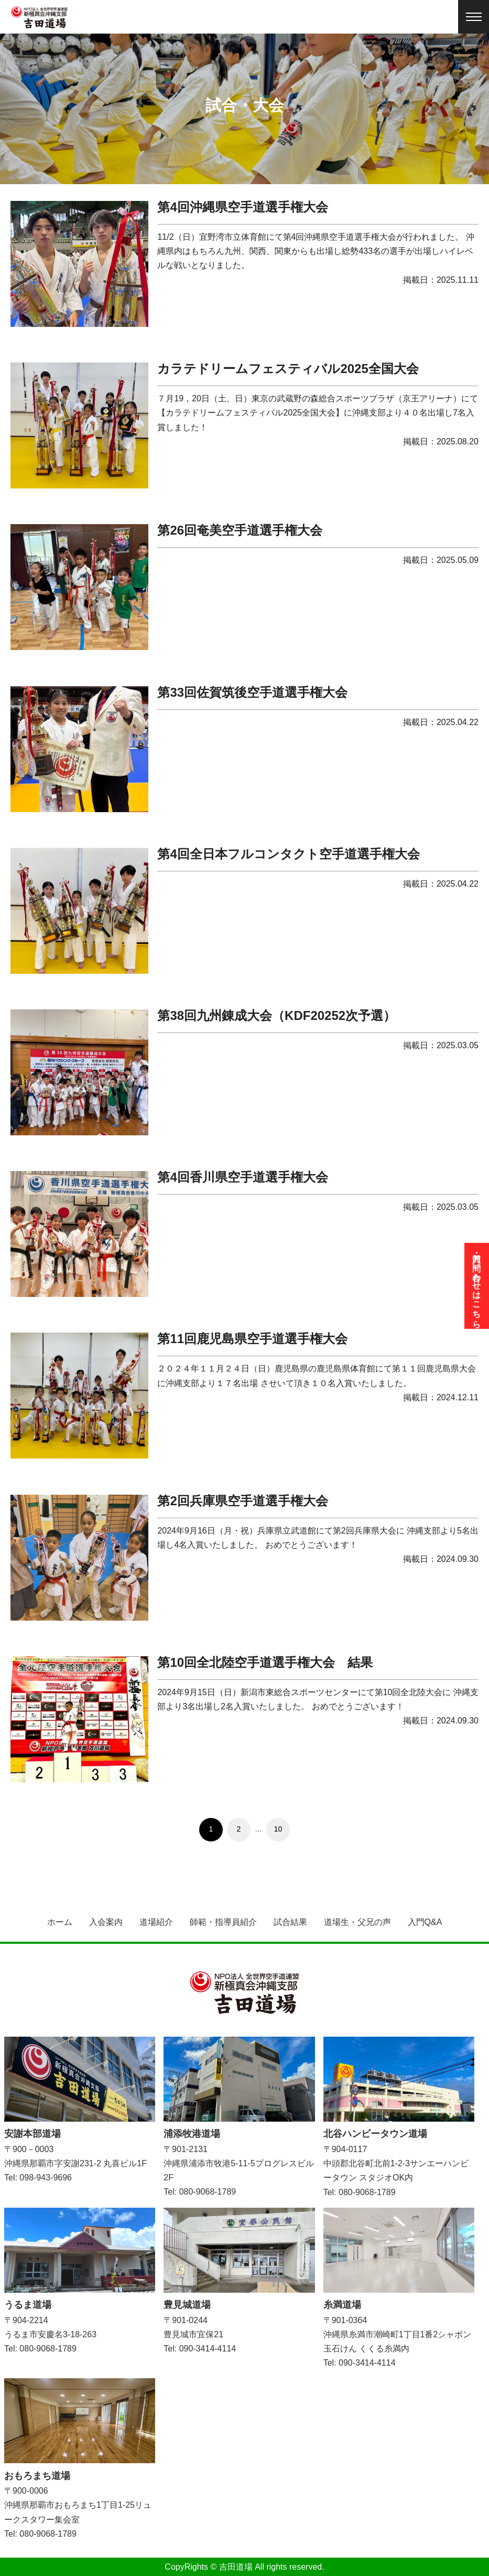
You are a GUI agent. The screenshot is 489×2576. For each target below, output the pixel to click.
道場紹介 (156, 1922)
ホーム (59, 1922)
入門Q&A (425, 1922)
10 (278, 1829)
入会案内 (106, 1922)
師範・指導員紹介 (223, 1922)
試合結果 (290, 1922)
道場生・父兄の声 (357, 1922)
